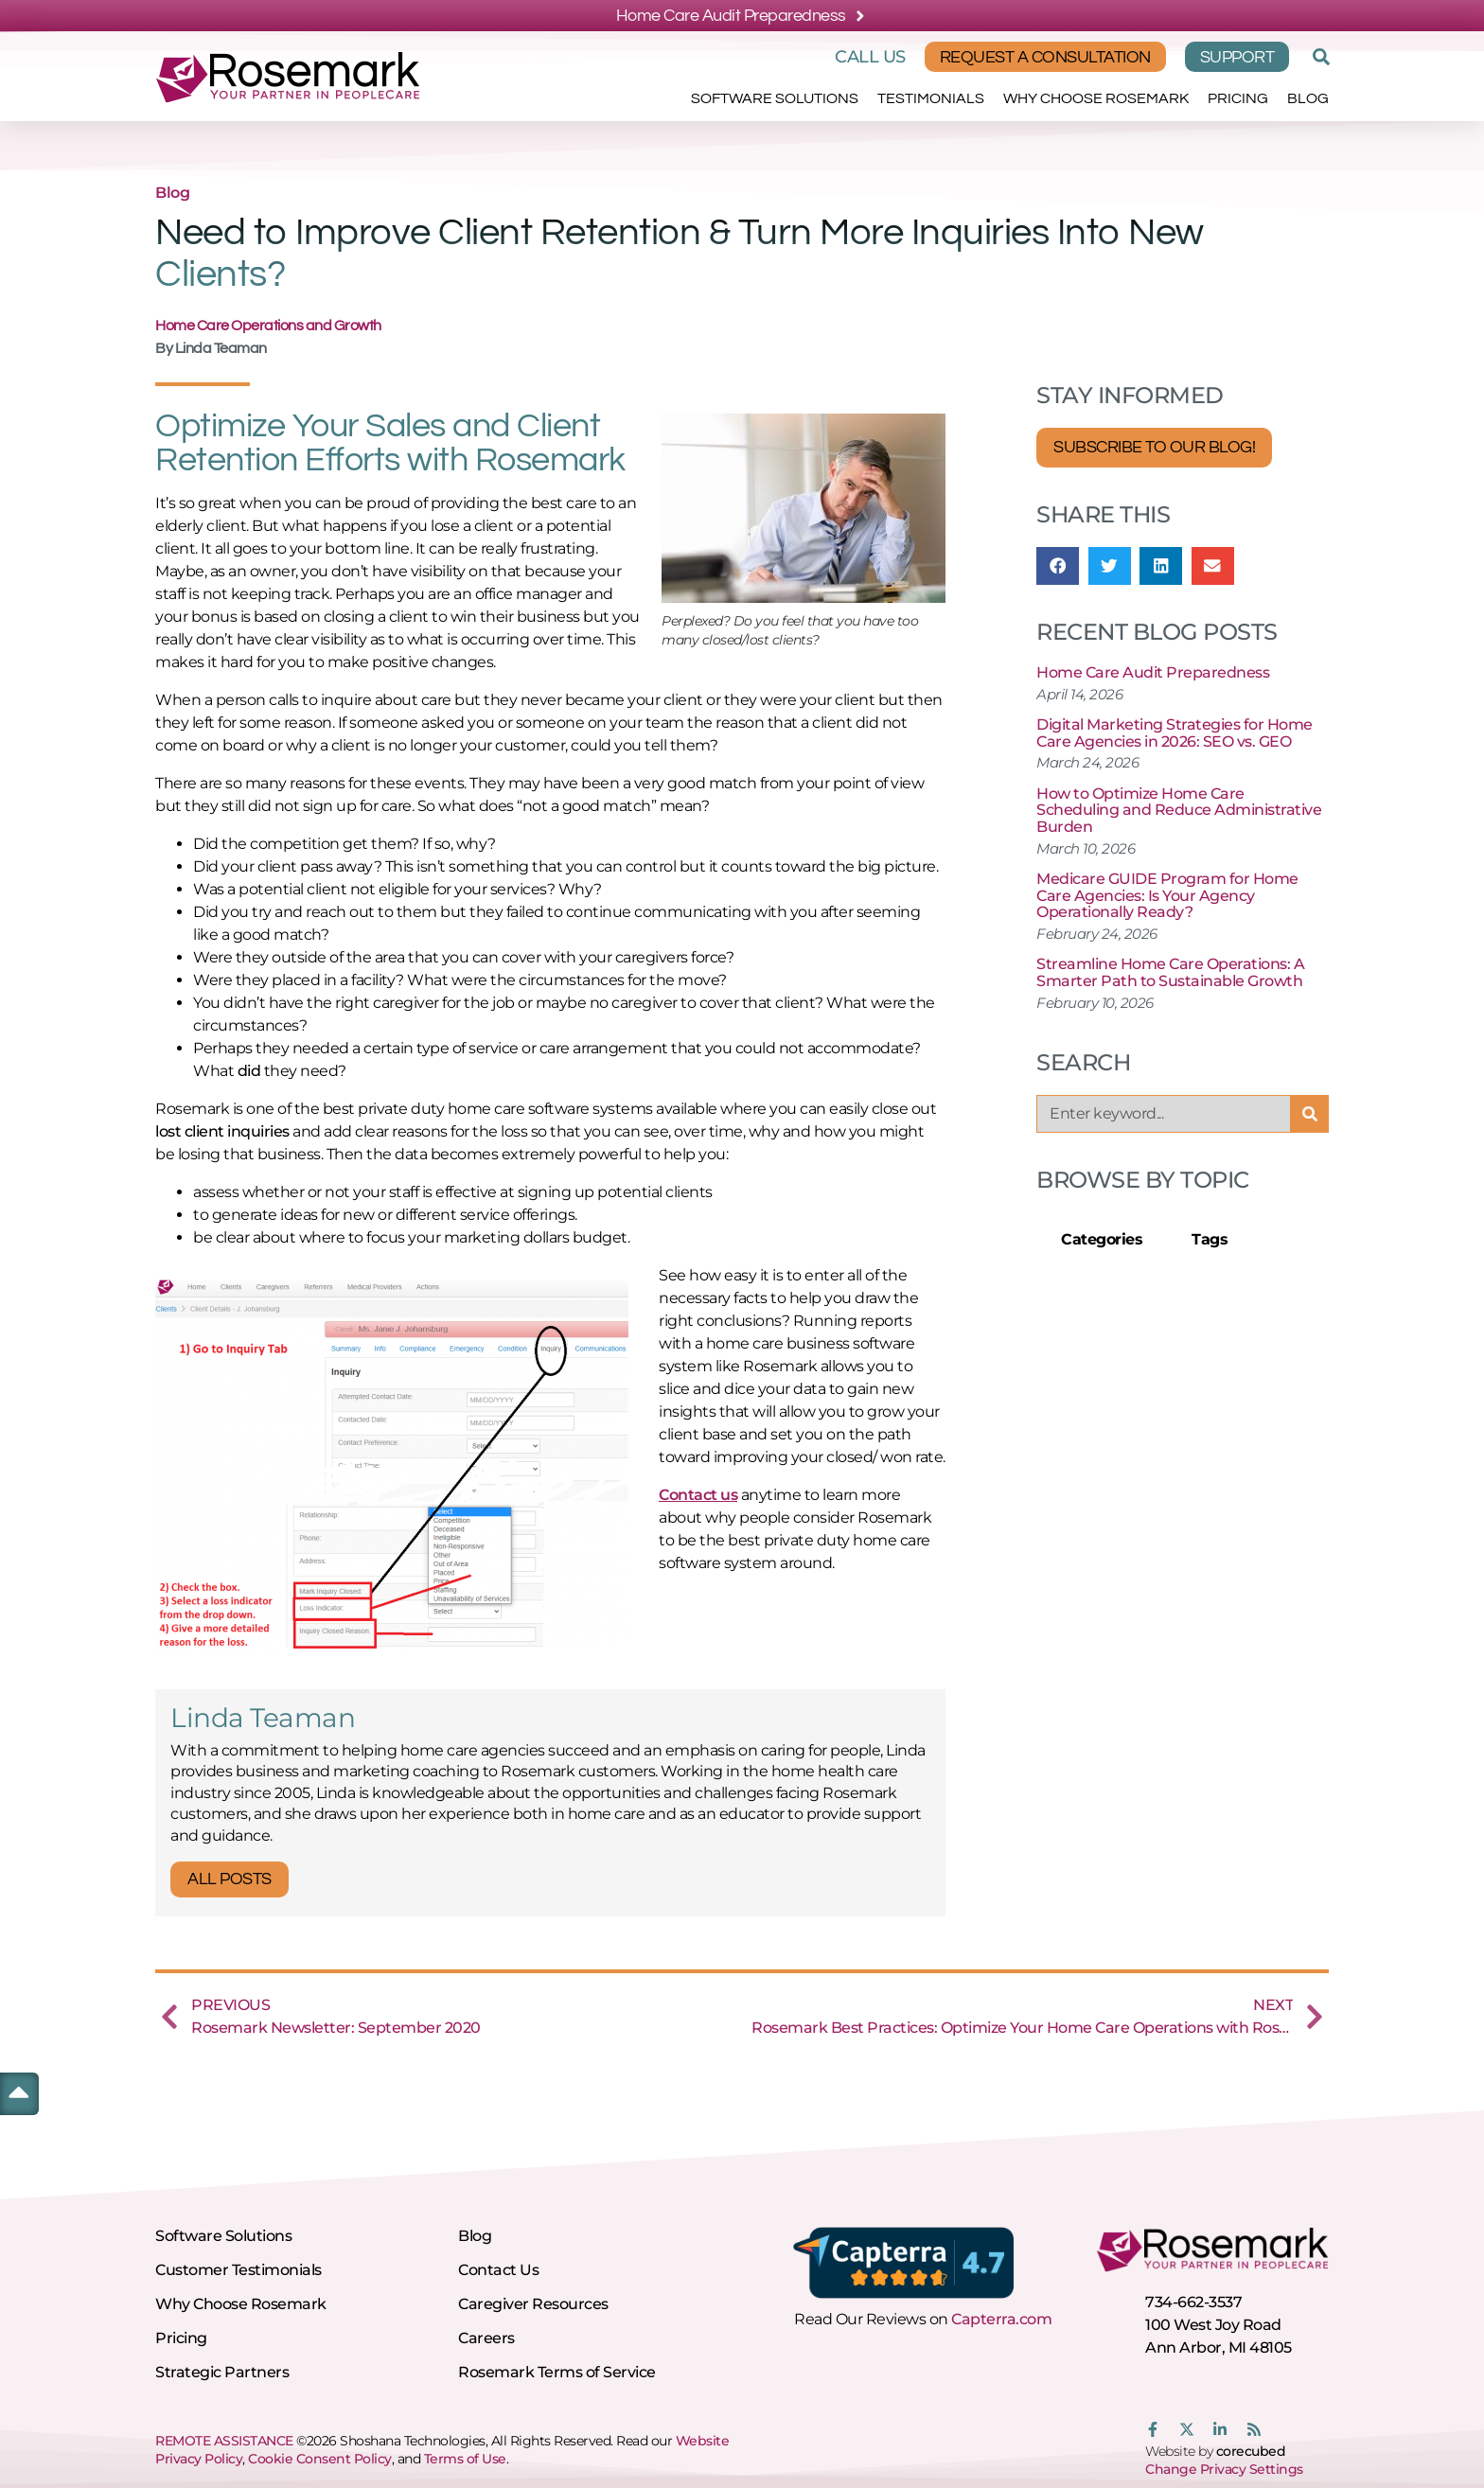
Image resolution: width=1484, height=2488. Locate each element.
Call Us (870, 56)
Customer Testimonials (238, 2270)
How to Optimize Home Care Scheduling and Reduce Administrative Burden (1178, 810)
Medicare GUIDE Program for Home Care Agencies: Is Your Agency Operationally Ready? (1167, 895)
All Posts (229, 1879)
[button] (1318, 57)
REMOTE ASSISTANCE (224, 2440)
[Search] (1310, 1114)
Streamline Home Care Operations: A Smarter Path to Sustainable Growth (1170, 972)
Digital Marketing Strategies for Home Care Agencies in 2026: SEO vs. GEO (1174, 732)
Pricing (1238, 98)
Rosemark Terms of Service (557, 2372)
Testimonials (930, 98)
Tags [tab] (1210, 1239)
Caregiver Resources (533, 2304)
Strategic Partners (222, 2372)
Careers (486, 2338)
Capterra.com (1001, 2319)
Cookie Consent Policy (320, 2458)
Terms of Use (465, 2458)
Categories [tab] (1101, 1239)
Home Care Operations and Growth (268, 325)
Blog (1308, 98)
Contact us (698, 1495)
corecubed (1251, 2451)
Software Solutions (774, 98)
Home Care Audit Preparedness (1152, 672)
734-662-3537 (1193, 2302)
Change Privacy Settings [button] (1224, 2469)
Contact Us (498, 2270)
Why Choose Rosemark (1096, 98)
